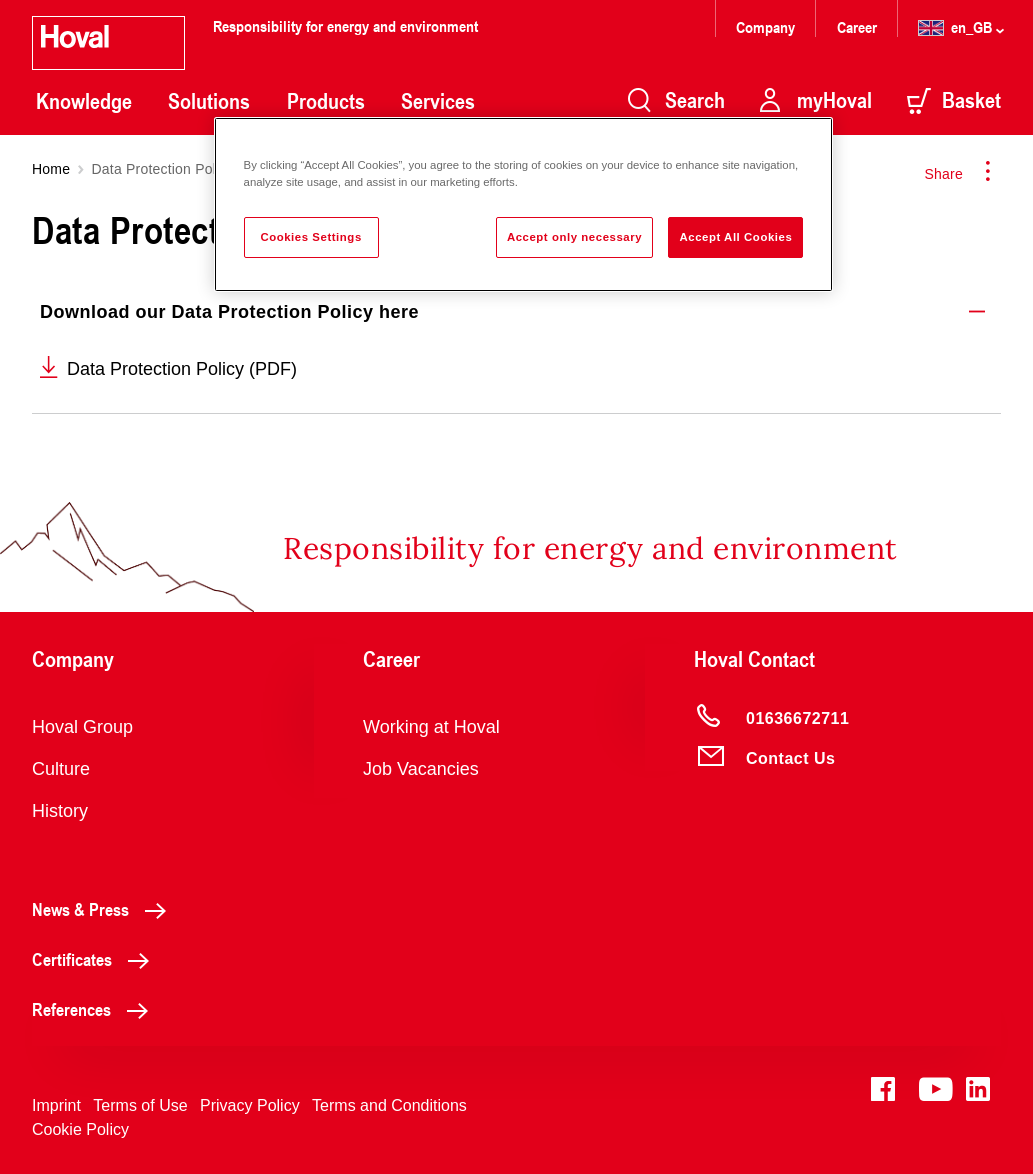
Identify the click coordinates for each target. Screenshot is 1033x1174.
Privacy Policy (250, 1105)
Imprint (56, 1105)
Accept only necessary (574, 237)
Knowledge (84, 101)
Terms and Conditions (389, 1105)
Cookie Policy (80, 1129)
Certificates (96, 959)
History (60, 811)
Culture (61, 769)
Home (51, 169)
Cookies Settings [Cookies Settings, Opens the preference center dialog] (310, 237)
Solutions (209, 101)
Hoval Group (82, 727)
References (95, 1009)
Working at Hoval (431, 727)
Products (326, 101)
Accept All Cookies (735, 237)
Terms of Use (140, 1105)
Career (859, 26)
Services (438, 101)
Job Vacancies (421, 769)
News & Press (104, 909)
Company (767, 26)
